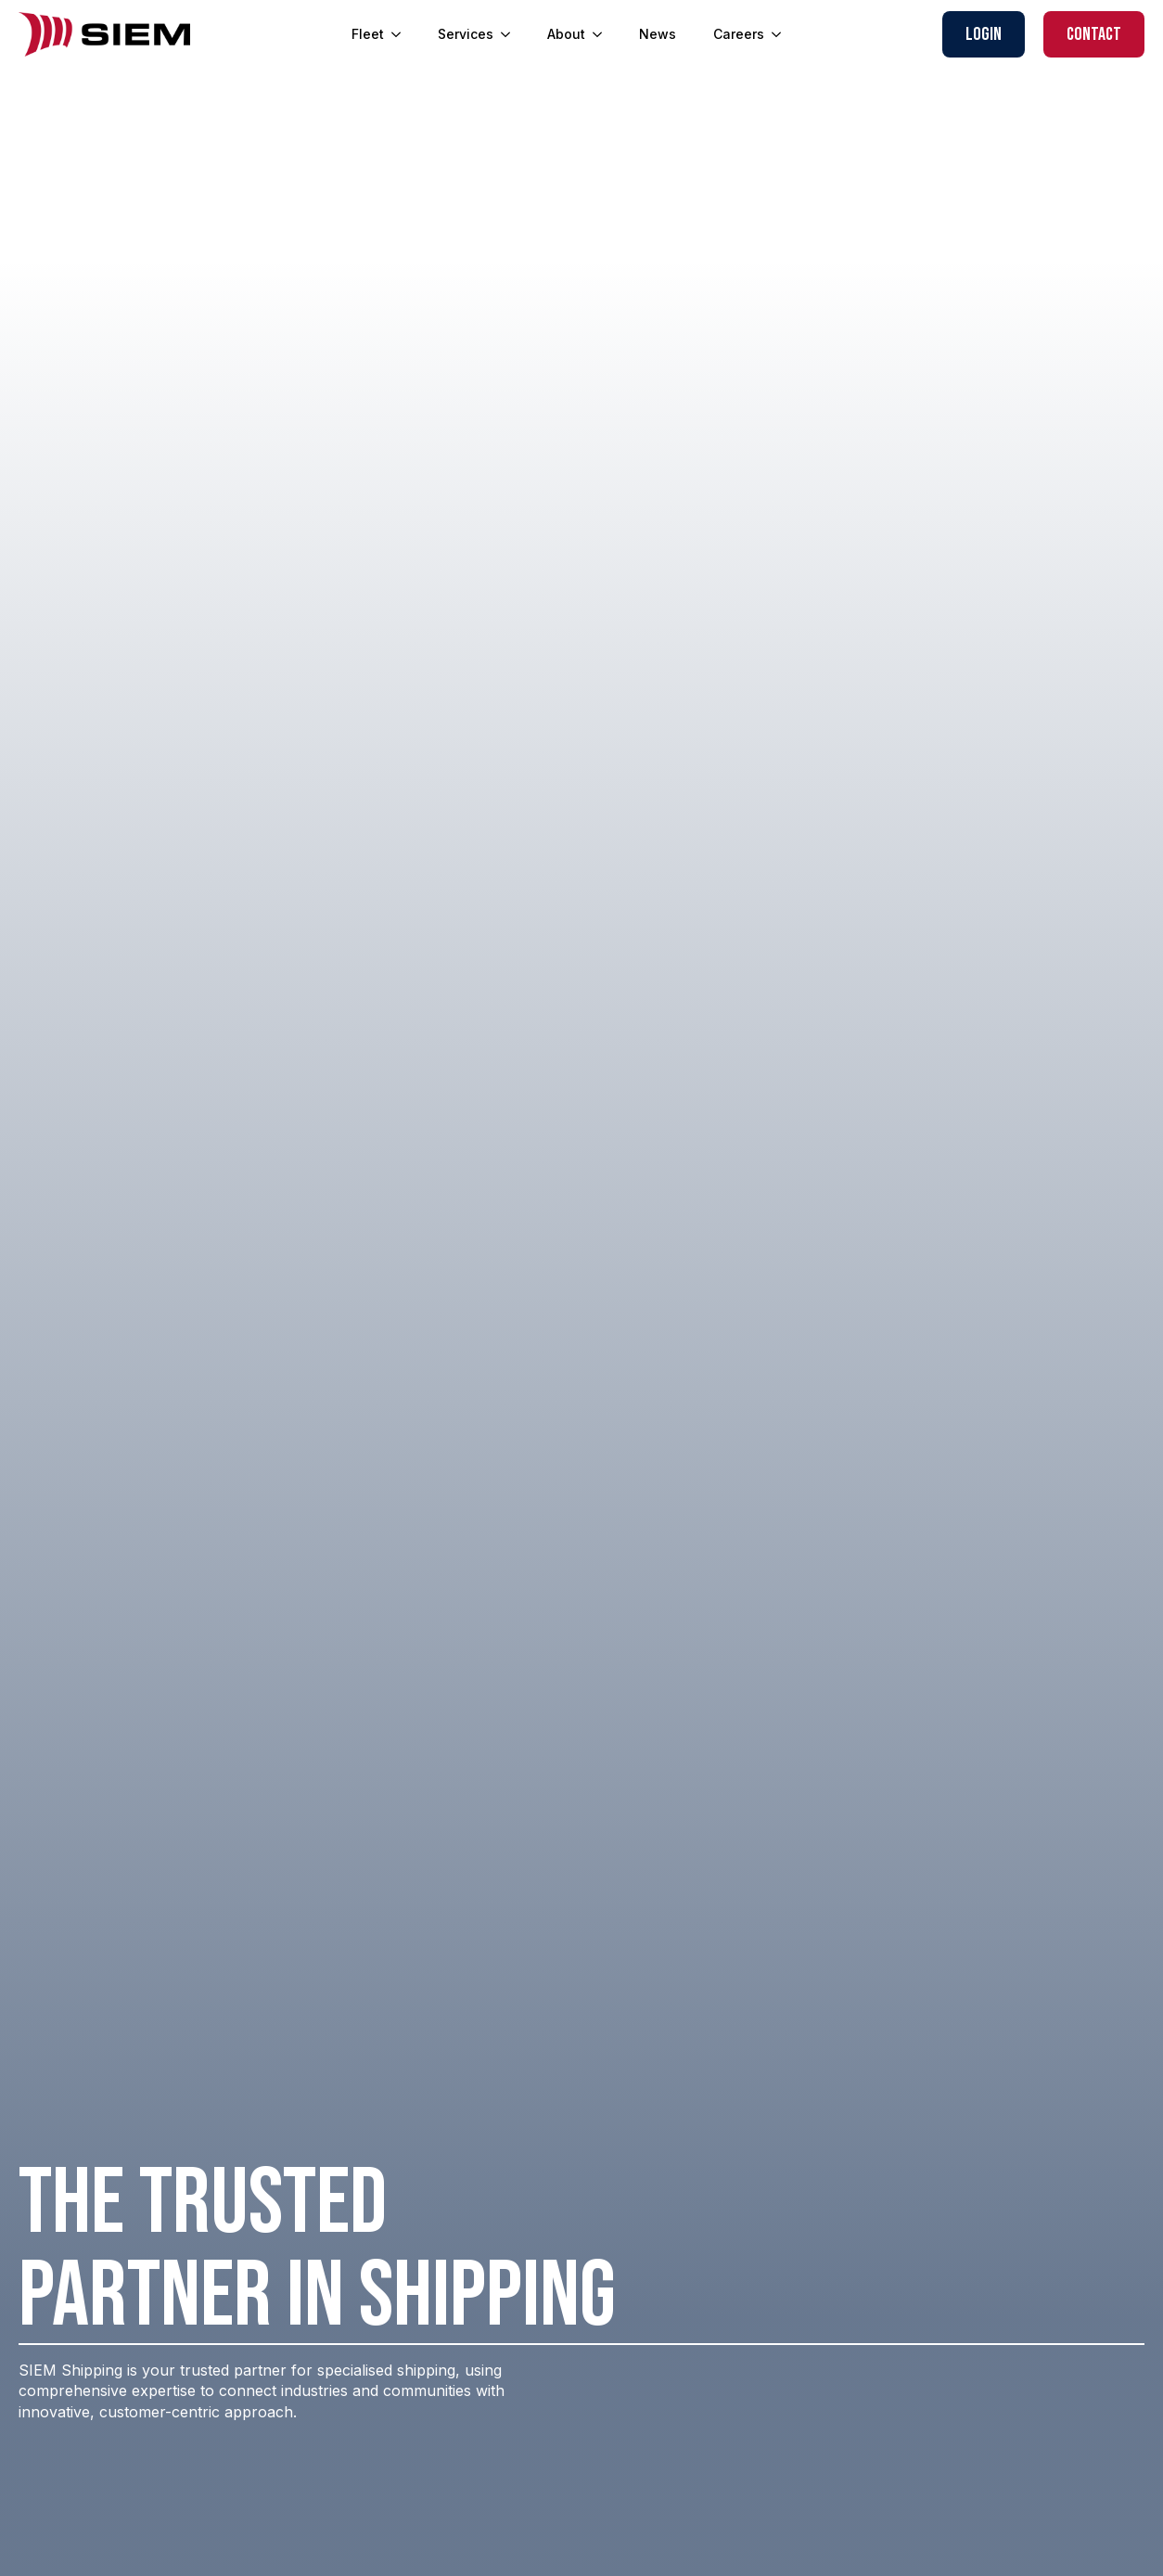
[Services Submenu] (511, 34)
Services (465, 34)
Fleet (367, 34)
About (566, 34)
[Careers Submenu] (781, 34)
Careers (738, 34)
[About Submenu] (602, 34)
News (657, 34)
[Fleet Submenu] (401, 34)
